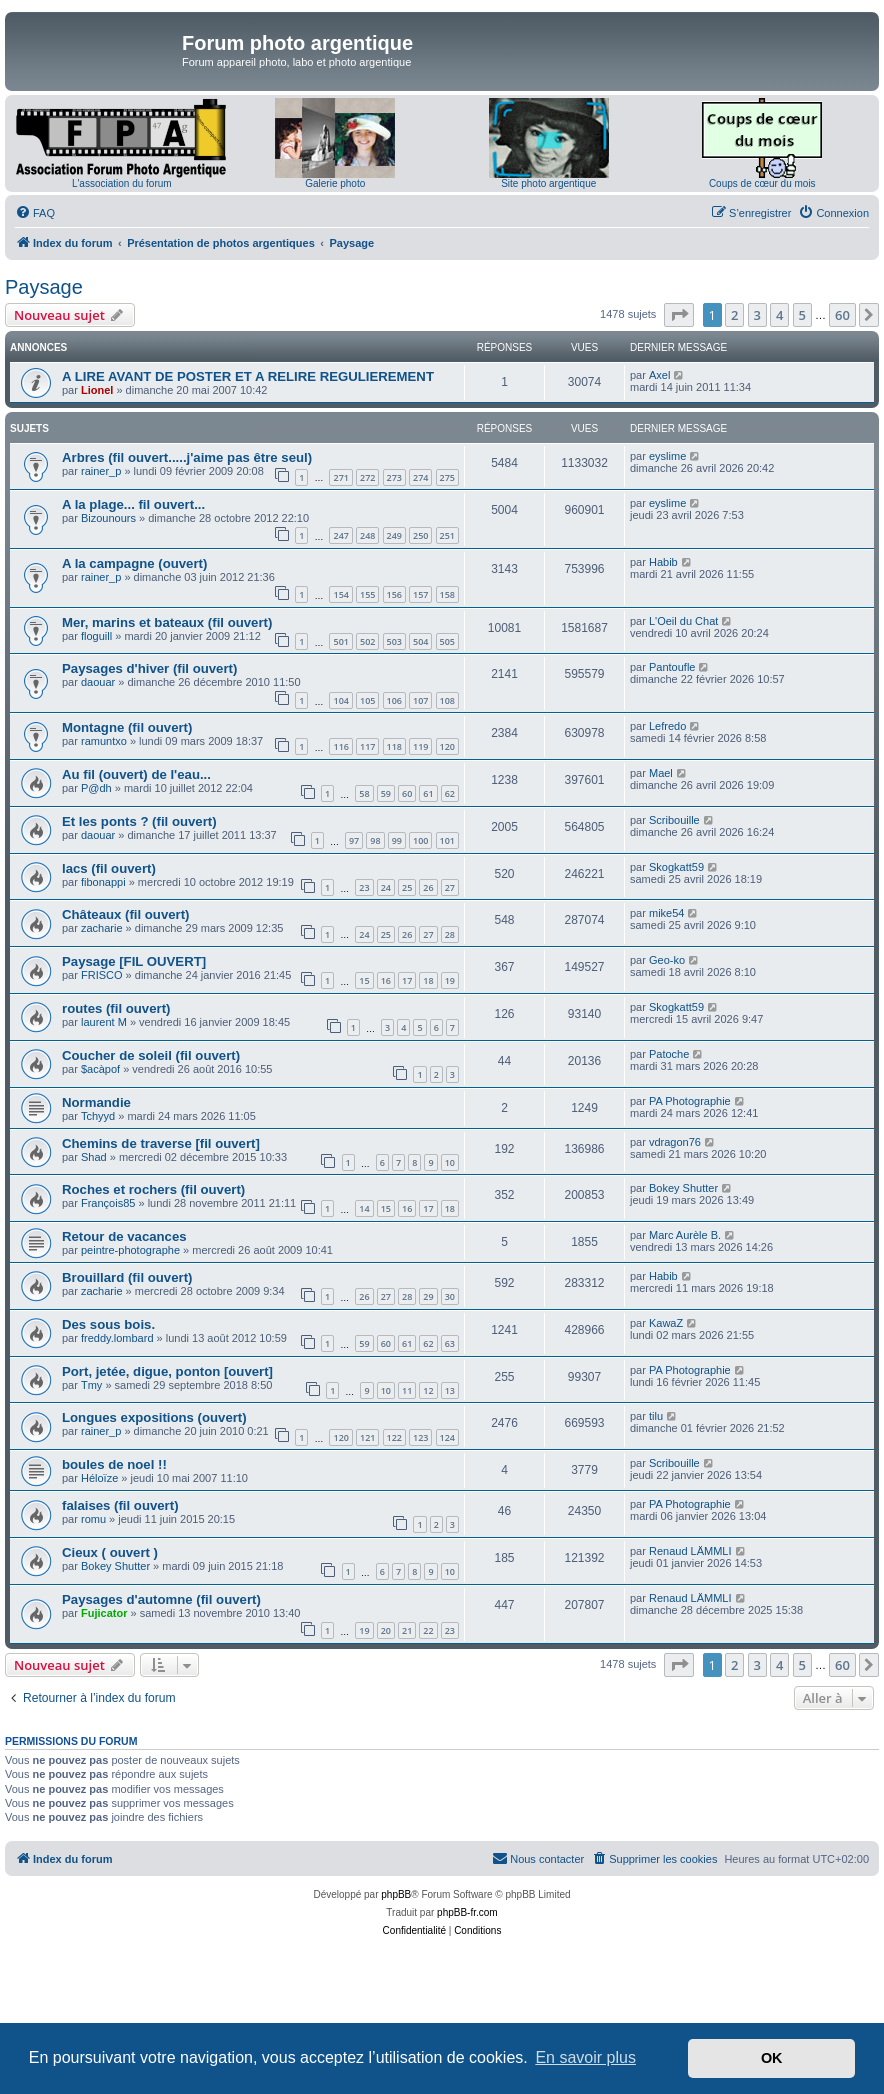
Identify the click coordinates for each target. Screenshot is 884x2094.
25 (407, 887)
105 (367, 700)
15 (364, 980)
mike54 (666, 913)
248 (367, 535)
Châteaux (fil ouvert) (126, 914)
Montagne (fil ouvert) (127, 727)
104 (340, 700)
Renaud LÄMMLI (690, 1551)
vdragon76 (675, 1142)
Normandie (96, 1102)
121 (367, 1437)
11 (407, 1390)
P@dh (96, 788)
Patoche (669, 1054)
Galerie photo (335, 183)
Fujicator (104, 1613)
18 (428, 980)
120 (447, 746)
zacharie (102, 928)
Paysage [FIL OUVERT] (134, 961)
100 (420, 840)
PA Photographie (690, 1101)
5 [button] (802, 315)
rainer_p (101, 471)
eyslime (667, 456)
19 (450, 980)
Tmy (91, 1385)
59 (386, 793)
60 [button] (842, 315)
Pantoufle (672, 667)
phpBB (396, 1894)
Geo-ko (667, 960)
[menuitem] (35, 213)
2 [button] (734, 315)
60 (407, 793)
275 (447, 477)
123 (420, 1437)
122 (394, 1437)
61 (428, 793)
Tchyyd (98, 1116)
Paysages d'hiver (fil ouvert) (149, 668)
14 (364, 1208)
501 (340, 641)
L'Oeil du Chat (683, 621)
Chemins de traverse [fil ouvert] (161, 1143)
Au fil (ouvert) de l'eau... (136, 774)
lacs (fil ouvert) (109, 868)
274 (420, 477)
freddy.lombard (117, 1338)
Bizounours (108, 518)
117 (367, 746)
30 (450, 1296)
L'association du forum (122, 183)
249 (394, 535)
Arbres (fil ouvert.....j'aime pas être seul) (187, 457)
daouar (98, 682)
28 (450, 934)
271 (340, 477)
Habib (663, 562)
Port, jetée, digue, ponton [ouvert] (167, 1371)
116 (340, 746)
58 (364, 793)
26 (428, 887)
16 (386, 980)
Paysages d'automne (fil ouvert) (161, 1599)
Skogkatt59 (676, 867)
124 (447, 1437)
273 (394, 477)
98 (375, 840)
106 (394, 700)
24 (386, 887)
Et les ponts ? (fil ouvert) (139, 821)
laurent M (104, 1022)
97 (354, 840)
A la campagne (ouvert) (134, 563)
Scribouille (674, 820)
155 (367, 594)
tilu (656, 1416)
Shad (94, 1157)
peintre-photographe (130, 1250)
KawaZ (666, 1323)
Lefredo (667, 726)
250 (420, 535)
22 (428, 1630)
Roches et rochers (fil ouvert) (153, 1189)
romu (93, 1519)
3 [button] (757, 315)
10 (450, 1162)
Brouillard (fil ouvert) (127, 1277)
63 (450, 1343)
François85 (108, 1203)
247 (340, 535)
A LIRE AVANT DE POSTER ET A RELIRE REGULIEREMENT (248, 376)
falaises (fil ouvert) (120, 1505)
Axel (659, 375)
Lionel (97, 390)
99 (397, 840)
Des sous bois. (108, 1324)
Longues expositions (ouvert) (154, 1417)
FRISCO (102, 975)
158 (447, 594)
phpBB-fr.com (467, 1912)
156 (394, 594)
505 (447, 641)
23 (364, 887)
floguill (96, 636)
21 (407, 1630)
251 (447, 535)
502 (367, 641)
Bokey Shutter (683, 1188)
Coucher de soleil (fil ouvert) (151, 1055)
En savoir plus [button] (585, 2057)
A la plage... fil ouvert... (133, 504)
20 (386, 1630)
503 (394, 641)
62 (450, 793)
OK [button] (772, 2058)
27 (450, 887)
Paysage (44, 287)
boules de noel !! (114, 1464)
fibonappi (103, 882)
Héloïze (99, 1478)
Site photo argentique (548, 183)
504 (420, 641)
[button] (679, 315)
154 (340, 594)
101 (447, 840)
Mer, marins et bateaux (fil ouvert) (167, 622)
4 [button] (779, 315)
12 (428, 1390)
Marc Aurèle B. (685, 1235)
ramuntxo (104, 741)
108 (447, 700)
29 (428, 1296)
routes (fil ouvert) (116, 1008)
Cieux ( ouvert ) (110, 1552)
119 (420, 746)
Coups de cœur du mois (762, 183)
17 (407, 980)
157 (420, 594)
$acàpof (100, 1069)
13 (450, 1390)
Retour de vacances (124, 1236)
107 (420, 700)
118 (394, 746)
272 (367, 477)
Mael (661, 773)
